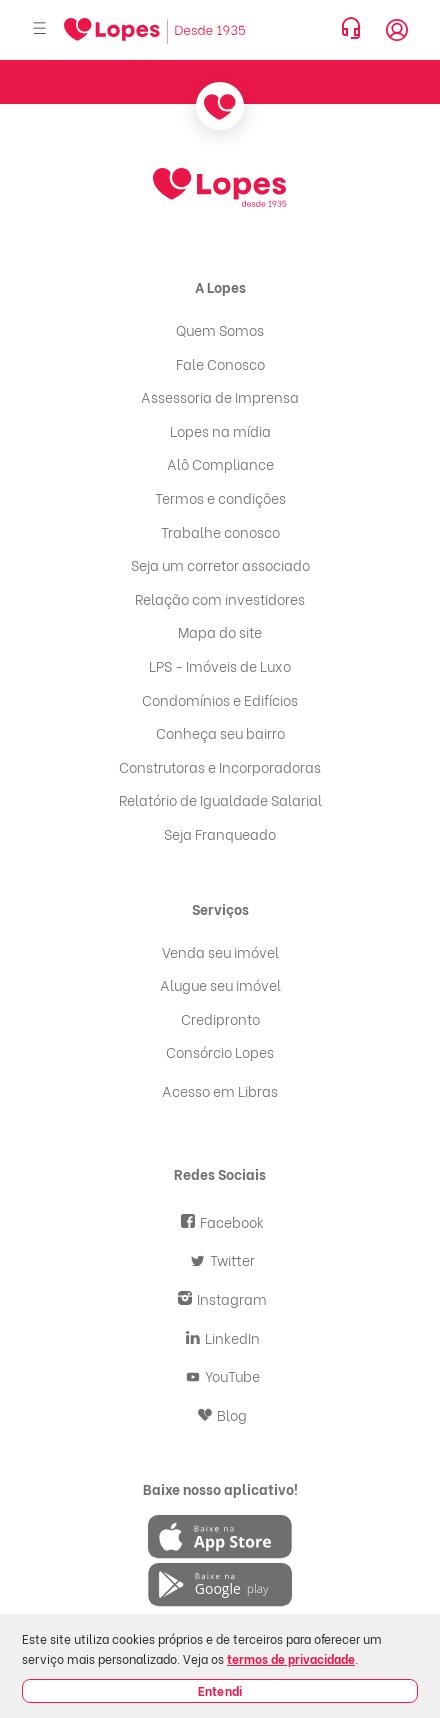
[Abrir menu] (40, 29)
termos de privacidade (291, 1658)
